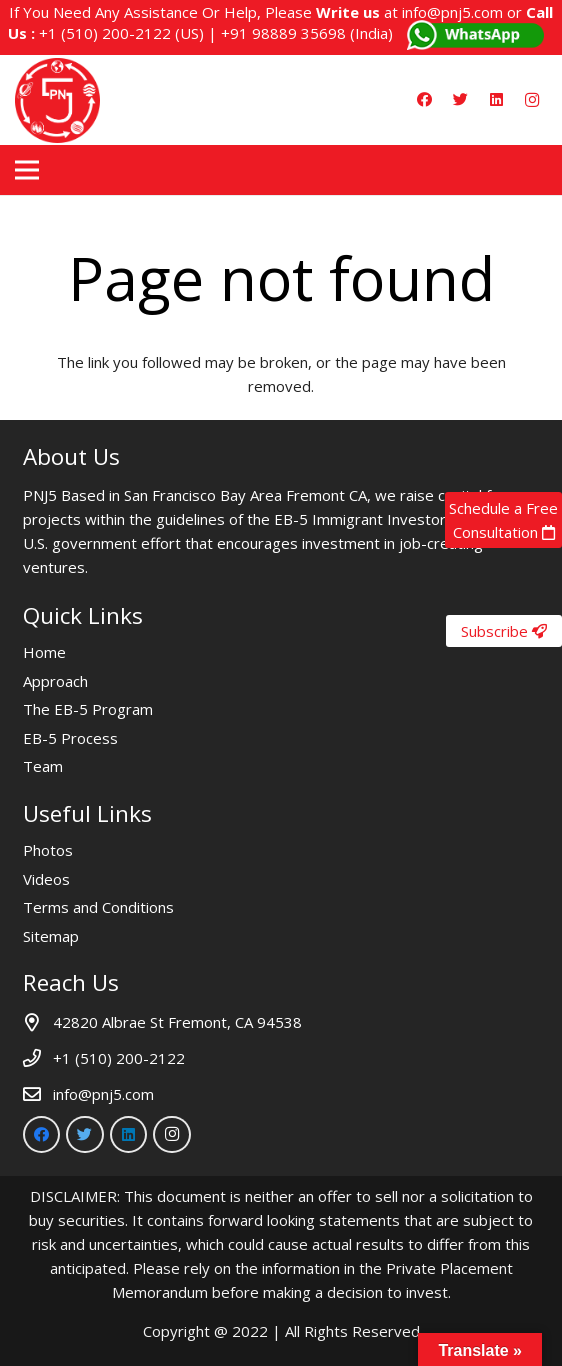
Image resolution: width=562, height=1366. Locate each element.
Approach (55, 681)
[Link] (57, 100)
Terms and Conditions (98, 907)
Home (44, 652)
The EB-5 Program (88, 709)
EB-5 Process (70, 738)
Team (43, 766)
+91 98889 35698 (283, 33)
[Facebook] (424, 100)
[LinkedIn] (496, 100)
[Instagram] (532, 100)
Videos (46, 879)
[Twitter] (460, 100)
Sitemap (51, 936)
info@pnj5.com (452, 12)
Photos (48, 850)
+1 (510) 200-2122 (105, 33)
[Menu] (27, 170)
